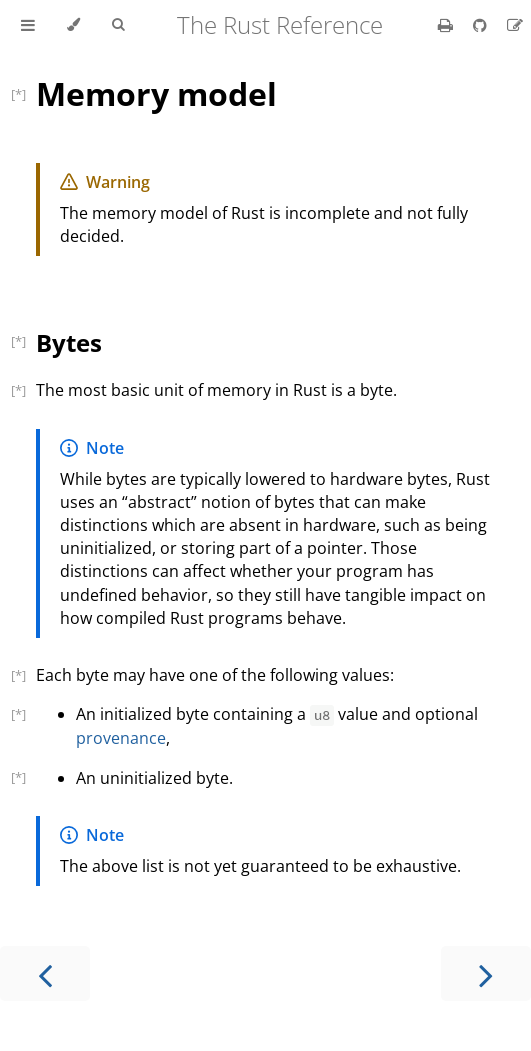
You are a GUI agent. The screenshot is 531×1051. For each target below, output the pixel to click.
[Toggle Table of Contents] (28, 25)
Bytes (69, 342)
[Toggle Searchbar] (118, 25)
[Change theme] (73, 25)
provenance (121, 738)
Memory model (156, 93)
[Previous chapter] (45, 973)
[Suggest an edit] (515, 25)
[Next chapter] (486, 973)
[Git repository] (482, 25)
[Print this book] (447, 25)
